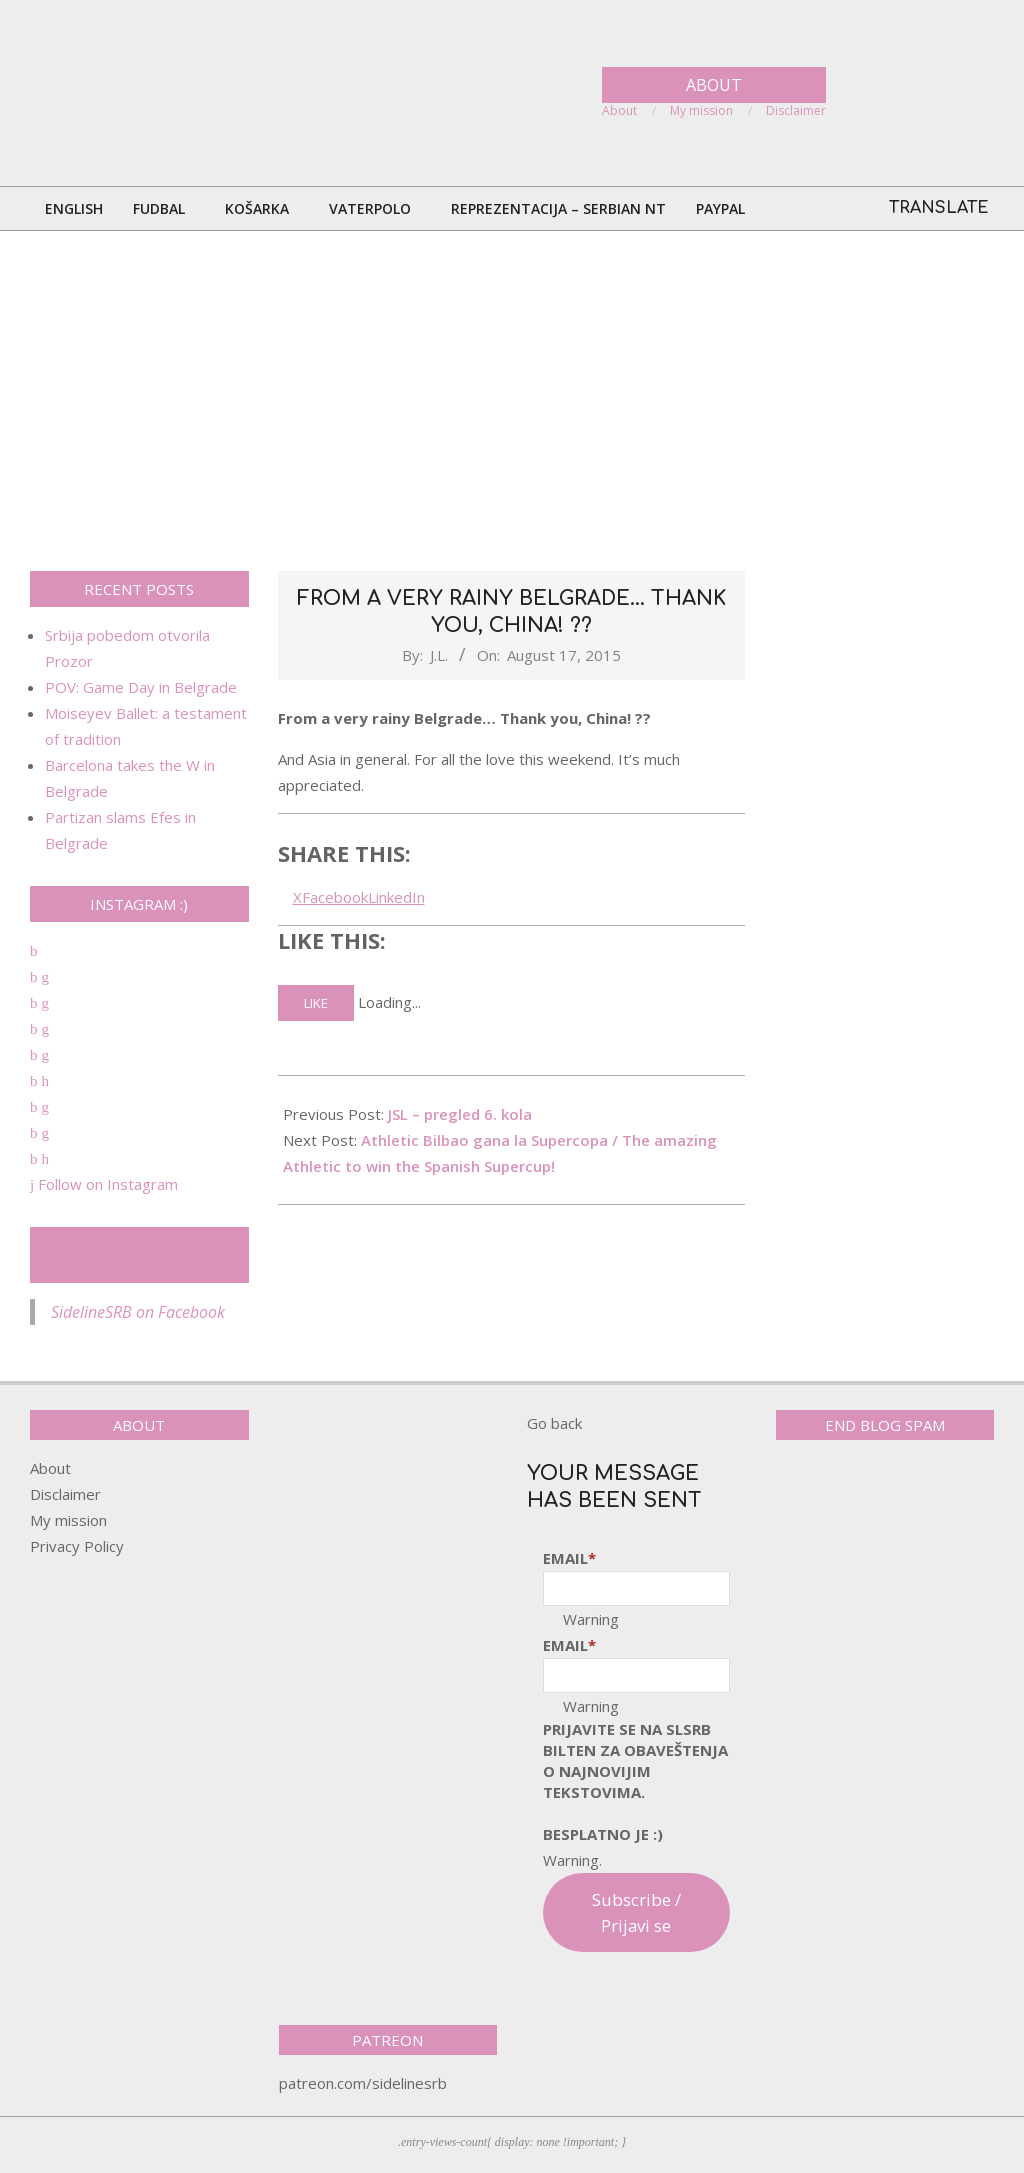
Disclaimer (65, 1494)
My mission (68, 1520)
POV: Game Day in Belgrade (141, 687)
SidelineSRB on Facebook (139, 1255)
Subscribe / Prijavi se (636, 1912)
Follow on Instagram (104, 1184)
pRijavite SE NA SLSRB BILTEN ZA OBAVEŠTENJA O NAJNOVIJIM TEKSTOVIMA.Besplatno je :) (635, 1781)
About (50, 1468)
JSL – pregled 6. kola (460, 1114)
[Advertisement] (512, 401)
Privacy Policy (77, 1546)
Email (569, 1558)
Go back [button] (554, 1423)
